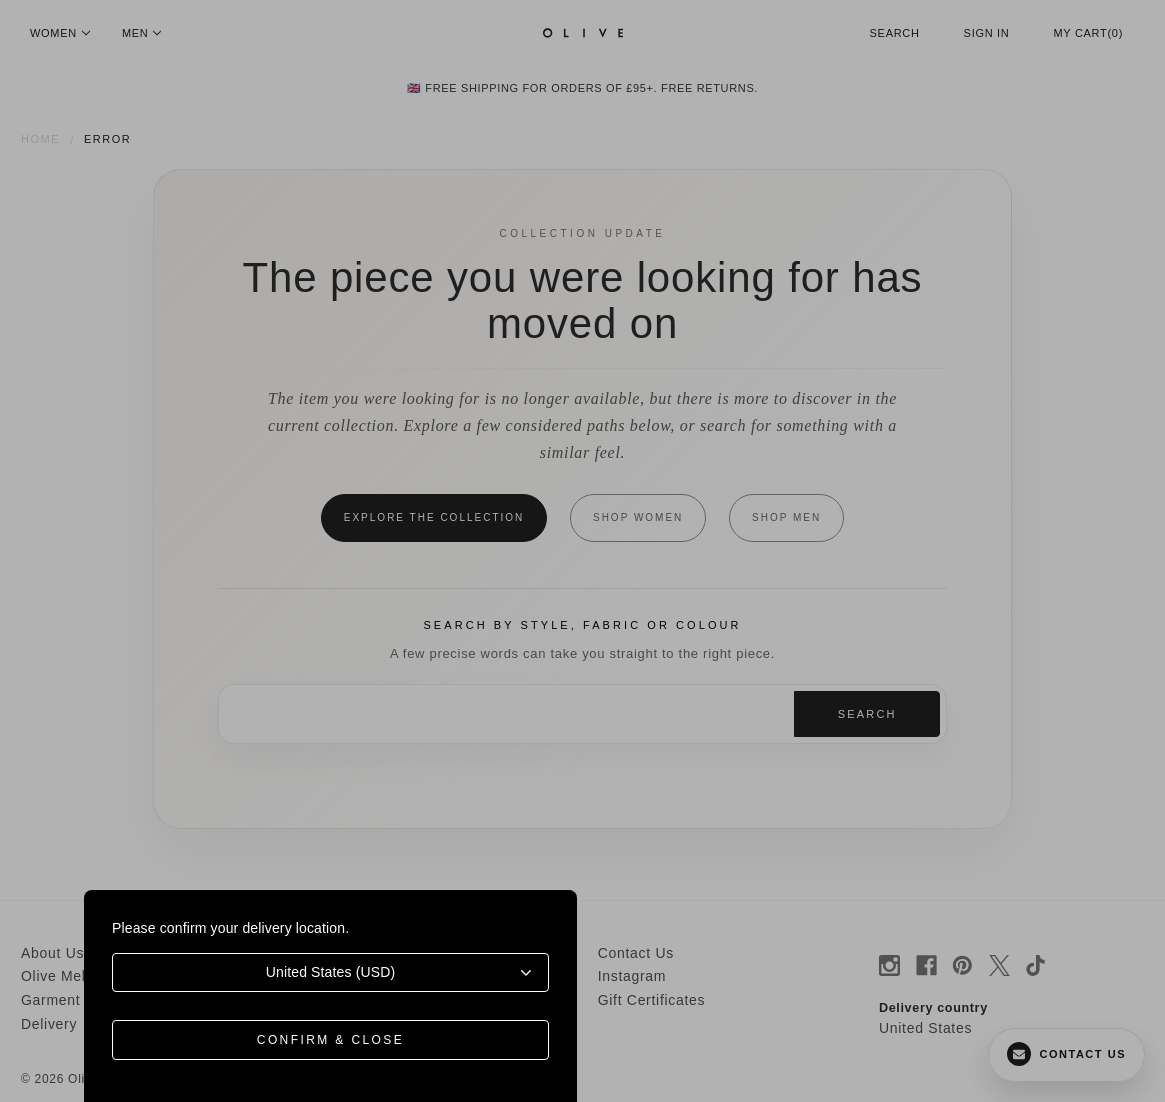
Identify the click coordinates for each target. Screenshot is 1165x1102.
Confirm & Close (330, 1040)
